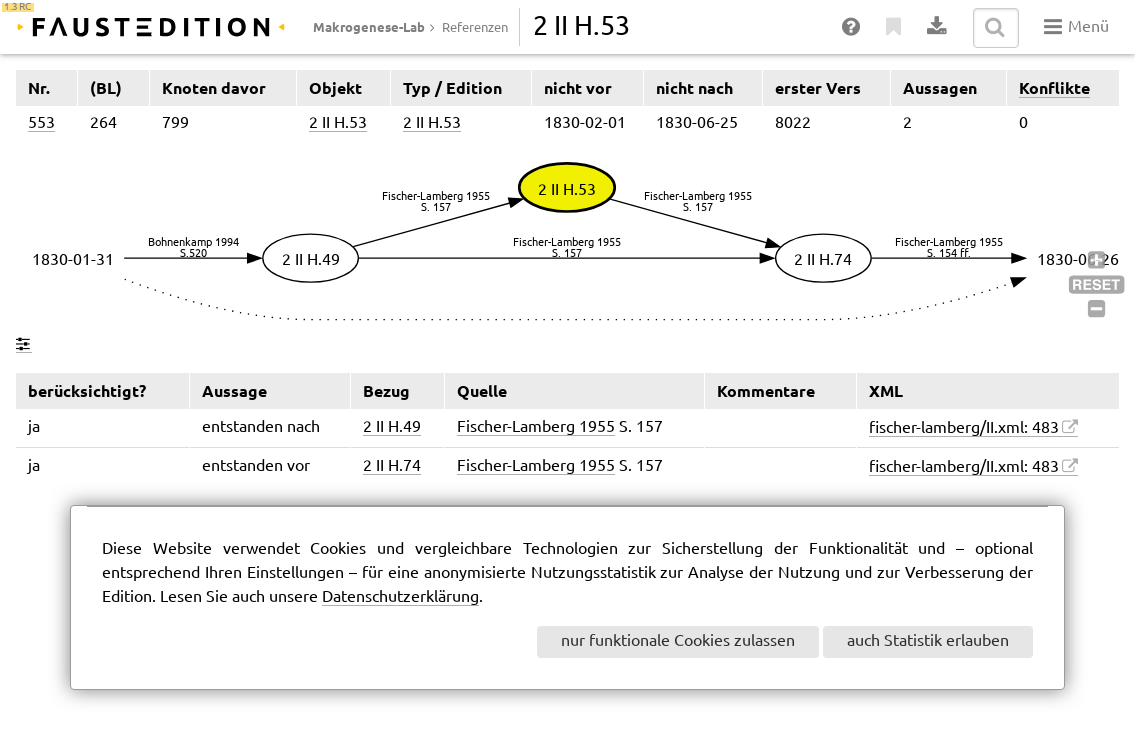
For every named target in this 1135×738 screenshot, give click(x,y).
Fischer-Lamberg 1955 (536, 427)
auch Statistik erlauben (928, 641)
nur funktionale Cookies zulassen (678, 641)
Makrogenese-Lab (369, 27)
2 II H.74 (392, 466)
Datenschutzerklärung (400, 597)
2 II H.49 (392, 427)
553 (41, 123)
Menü (1076, 27)
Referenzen (475, 28)
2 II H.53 (338, 123)
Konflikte (1054, 88)
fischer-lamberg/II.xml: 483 (964, 428)
